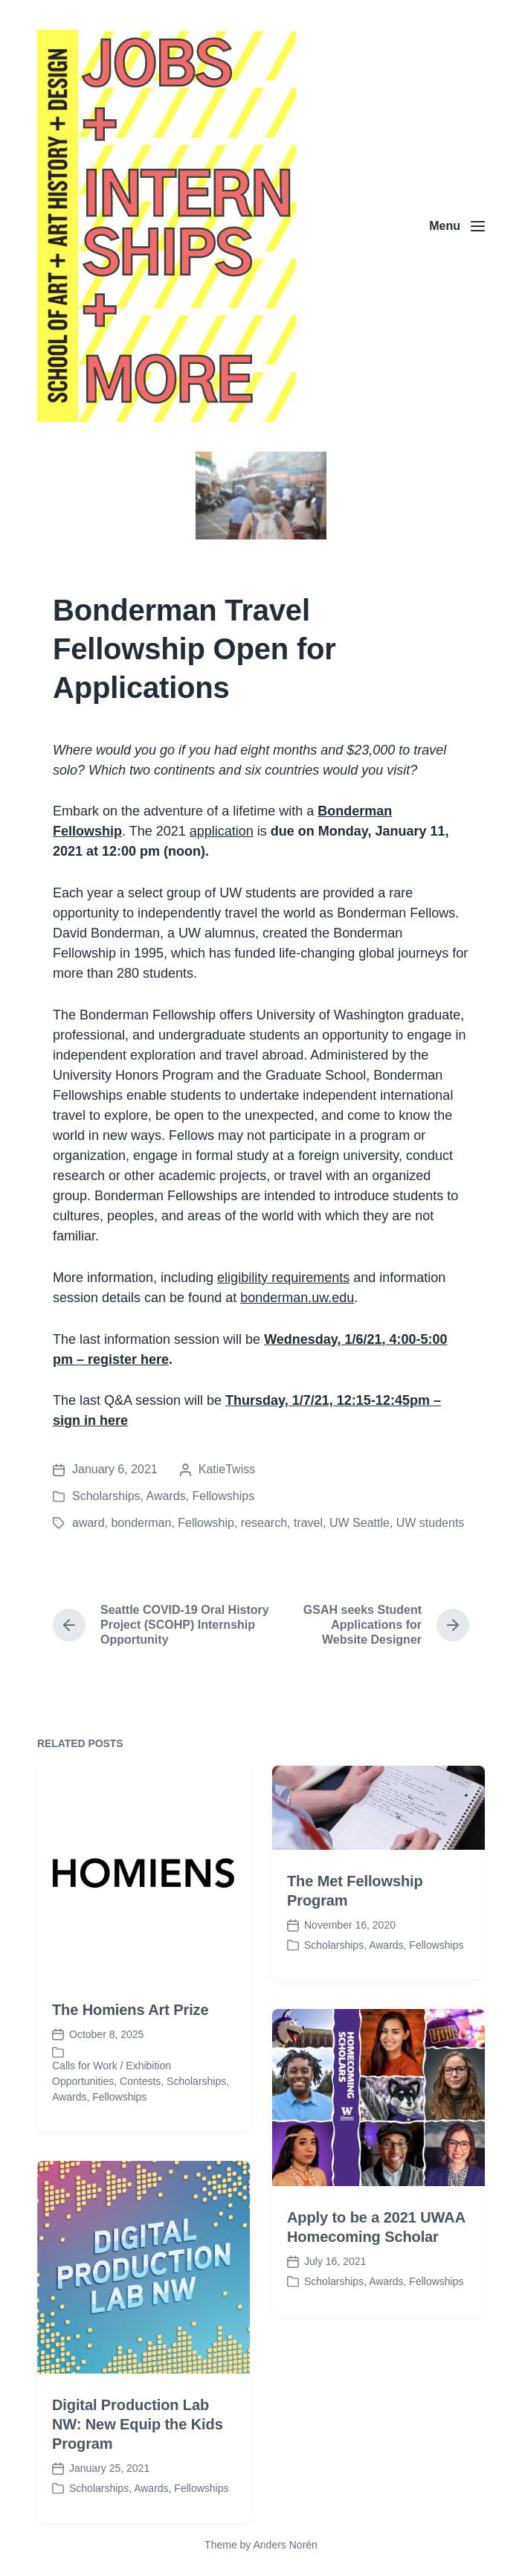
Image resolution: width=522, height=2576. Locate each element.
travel (308, 1522)
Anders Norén (285, 2545)
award (88, 1522)
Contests (140, 2144)
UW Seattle (359, 1522)
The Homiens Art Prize (130, 2073)
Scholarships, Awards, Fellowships (163, 1496)
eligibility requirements (283, 1277)
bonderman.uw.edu (297, 1297)
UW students (430, 1522)
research (264, 1522)
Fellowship (206, 1522)
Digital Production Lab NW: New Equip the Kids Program (137, 2487)
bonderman (141, 1522)
